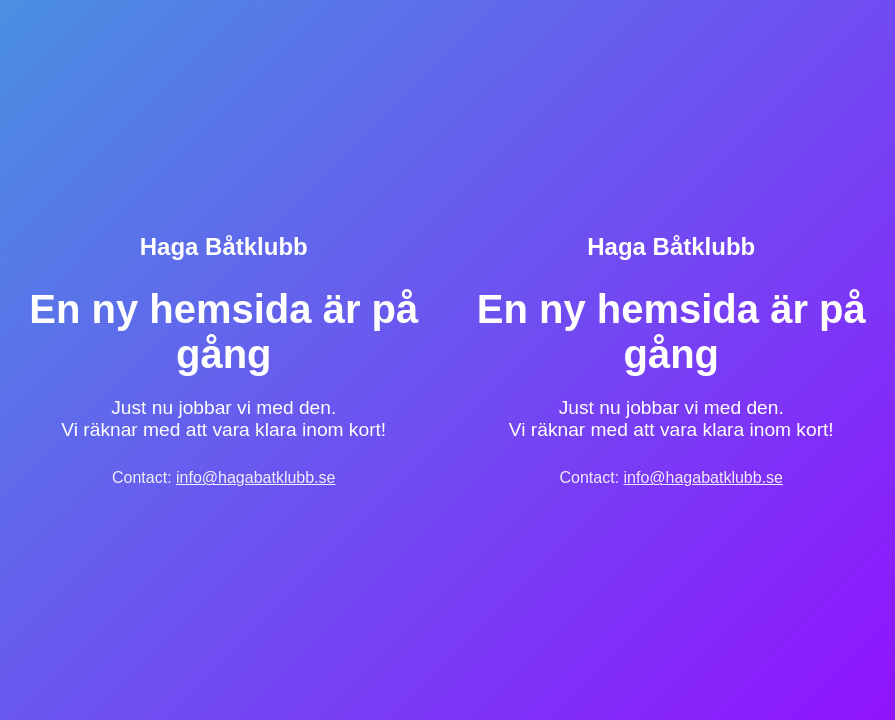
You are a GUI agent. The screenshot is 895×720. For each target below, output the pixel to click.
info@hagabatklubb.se (255, 477)
